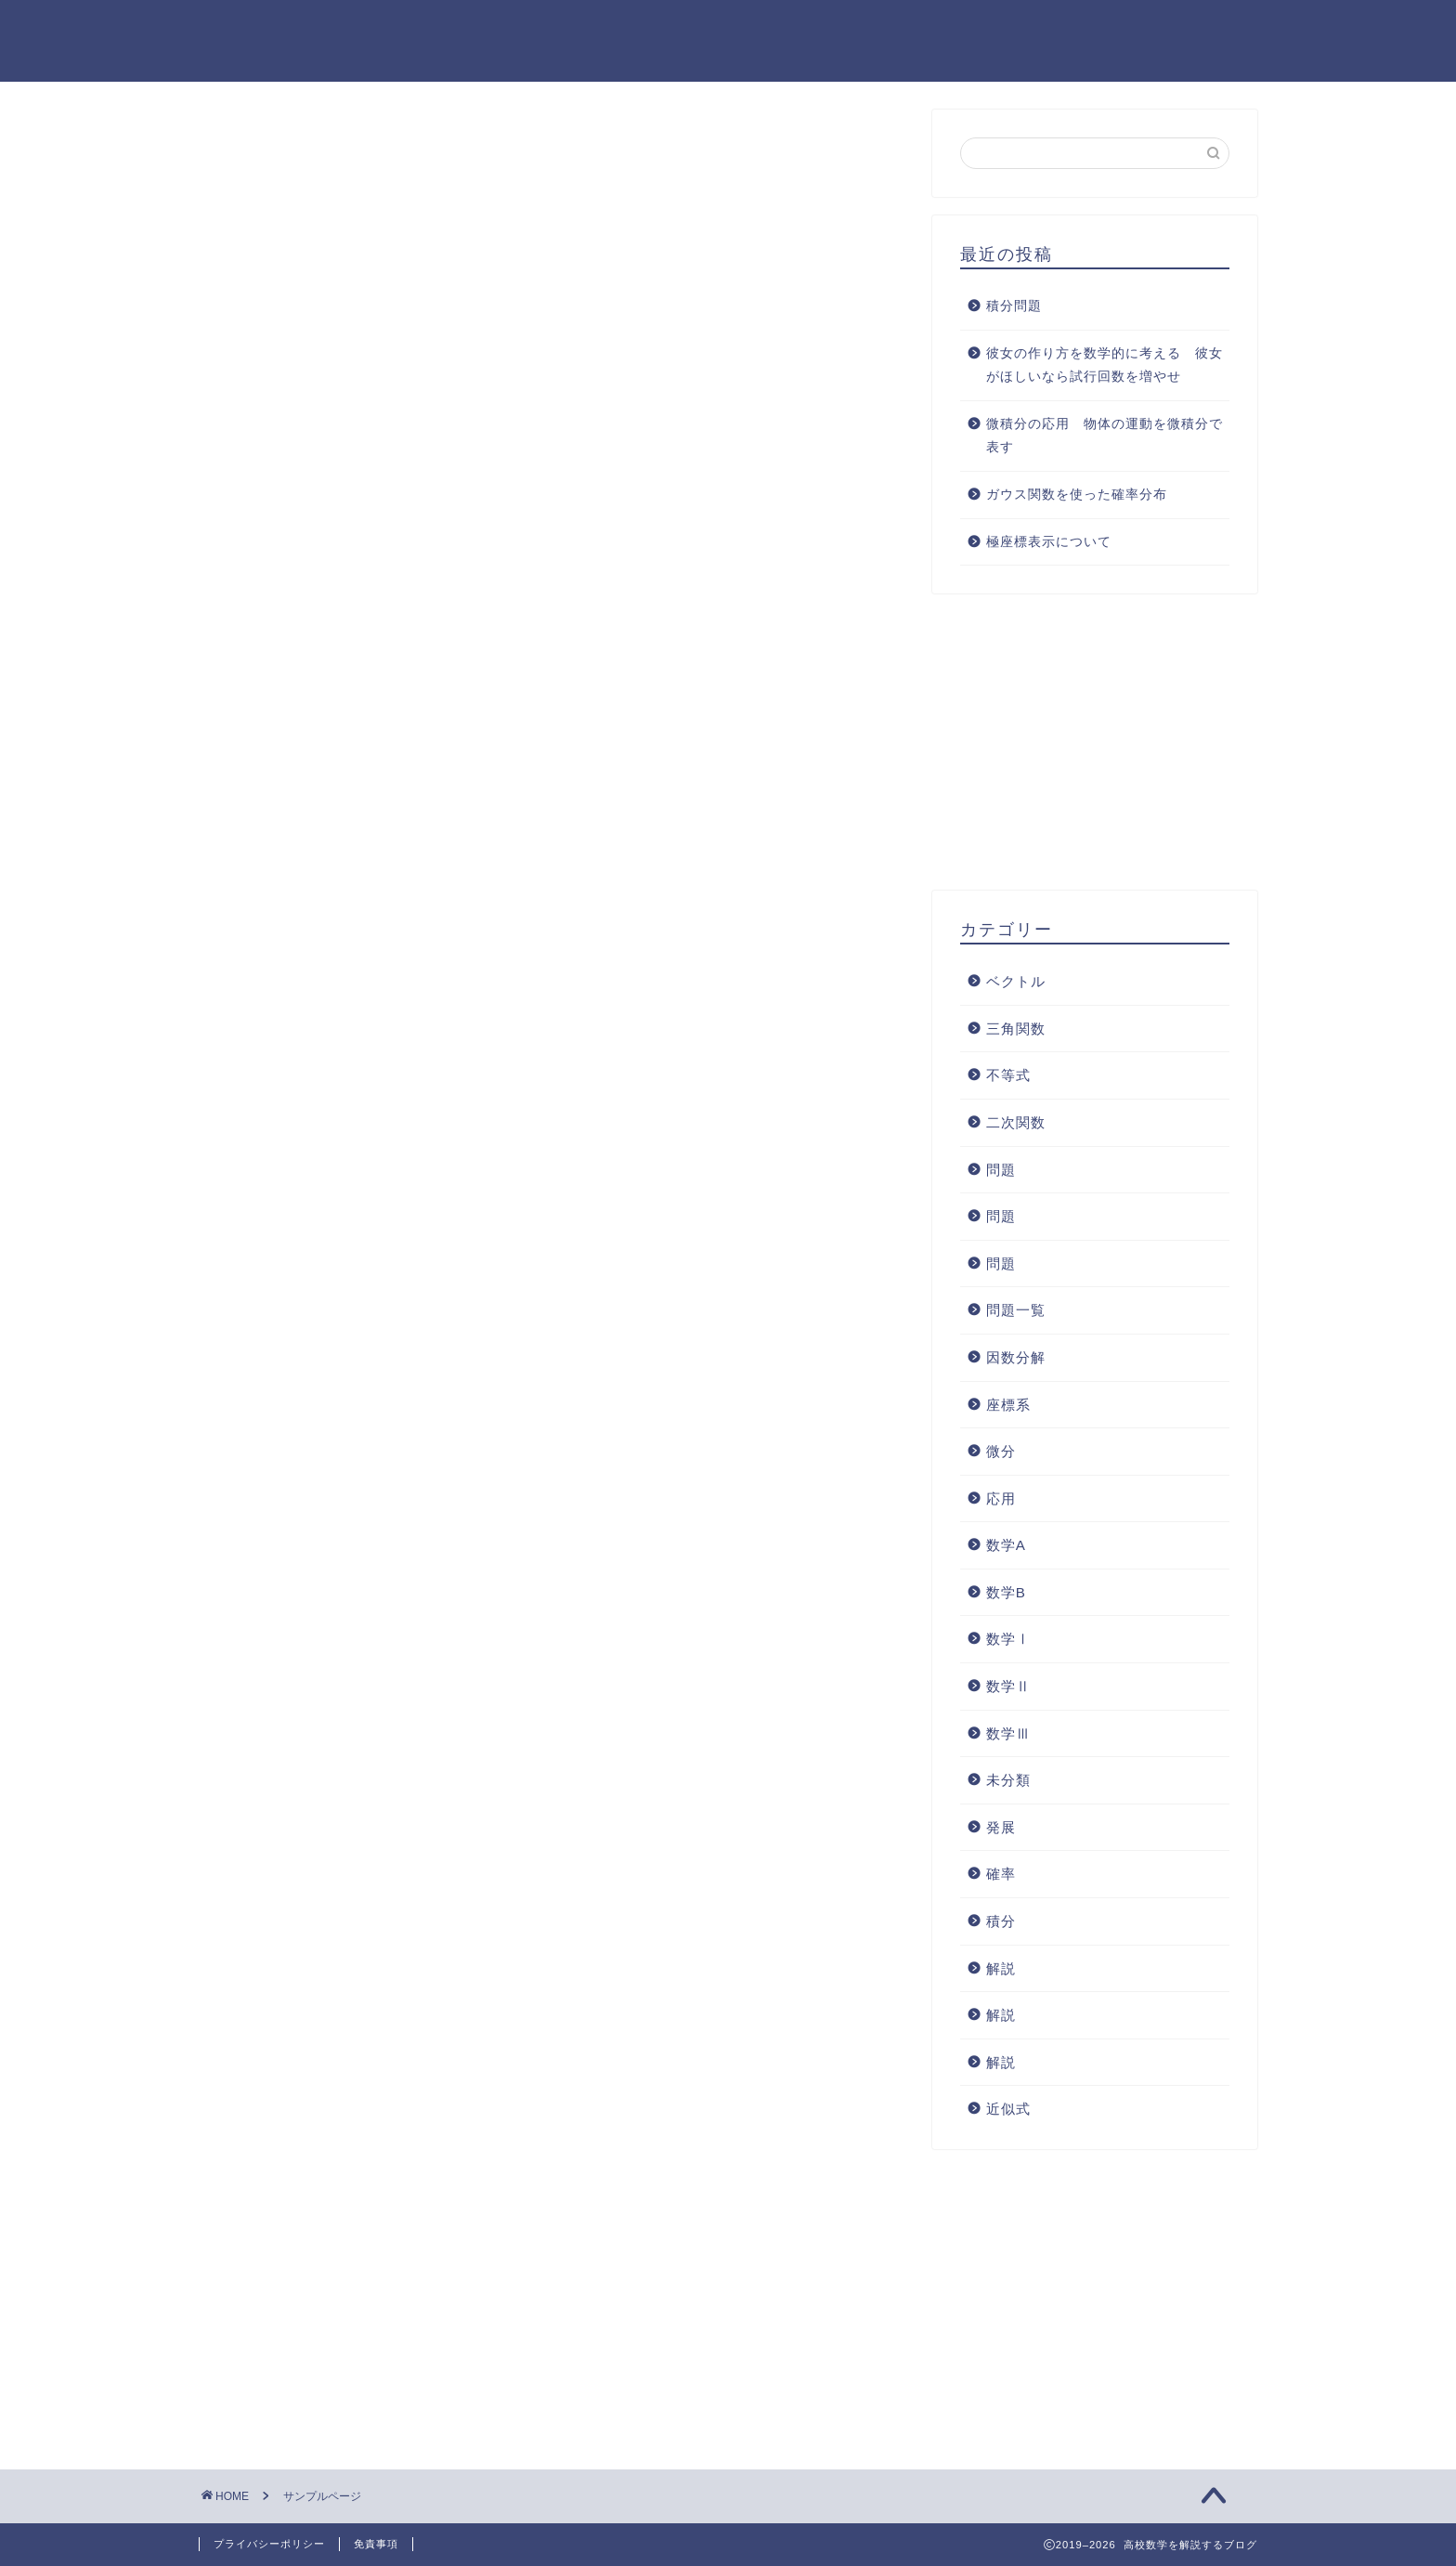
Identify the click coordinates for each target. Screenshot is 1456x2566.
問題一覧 (1016, 1310)
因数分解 (1016, 1357)
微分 (1001, 1451)
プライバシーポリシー (269, 2543)
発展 (1001, 1827)
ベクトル (1016, 981)
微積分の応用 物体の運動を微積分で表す (1104, 436)
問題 (1001, 1170)
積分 (1001, 1921)
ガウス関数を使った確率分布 (1076, 494)
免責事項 (376, 2543)
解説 (1001, 1968)
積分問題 (1014, 306)
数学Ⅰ (1008, 1640)
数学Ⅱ (1008, 1686)
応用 (1001, 1498)
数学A (1006, 1545)
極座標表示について (1049, 542)
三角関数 (1016, 1028)
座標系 (1008, 1405)
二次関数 (1016, 1122)
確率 (1001, 1874)
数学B (1006, 1592)
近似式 (1008, 2109)
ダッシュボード (589, 1045)
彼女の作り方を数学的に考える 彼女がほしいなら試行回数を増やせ (1104, 365)
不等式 (1008, 1075)
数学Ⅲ (1008, 1733)
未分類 (1008, 1780)
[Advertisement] (552, 395)
